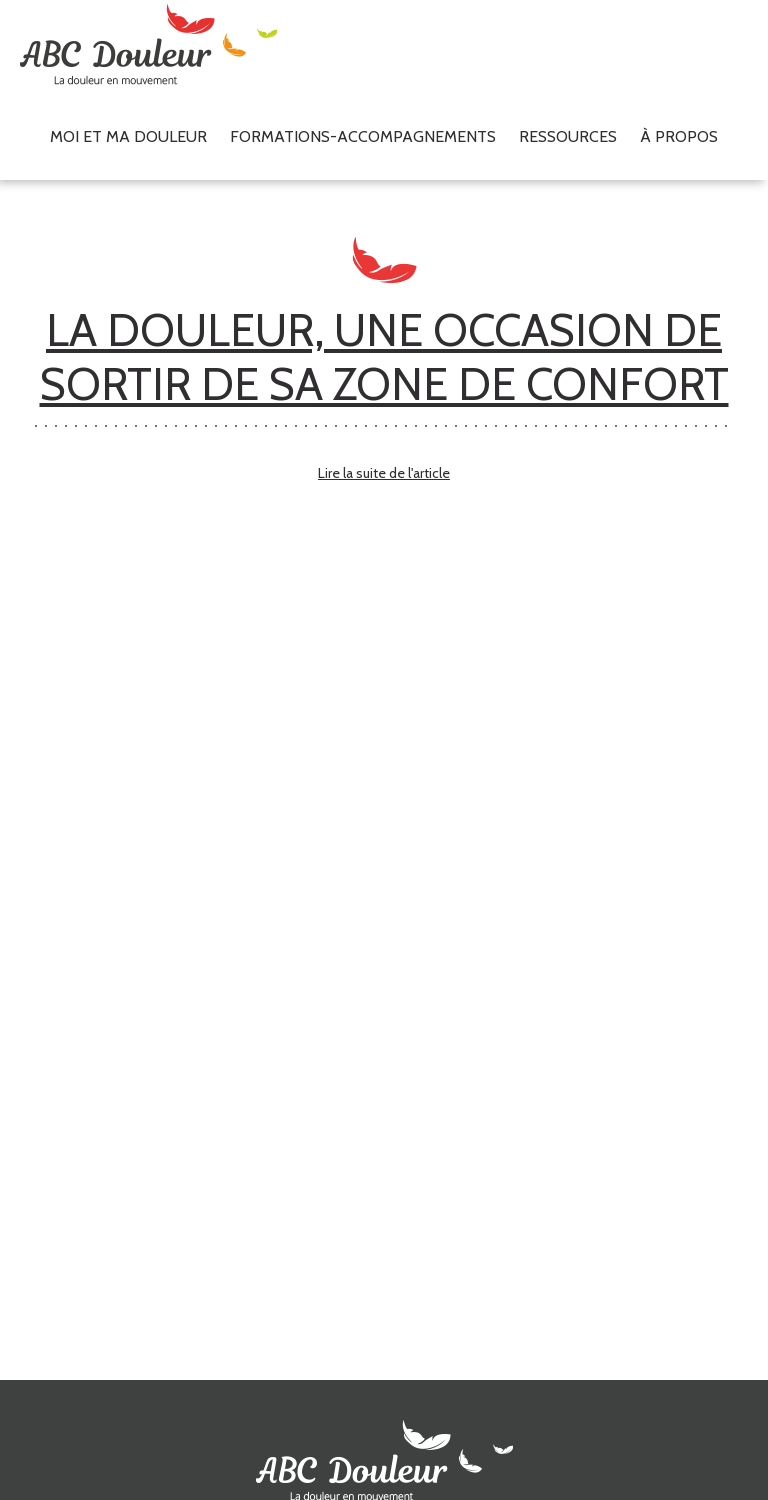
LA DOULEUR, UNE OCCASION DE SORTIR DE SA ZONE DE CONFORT (384, 357)
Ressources (568, 136)
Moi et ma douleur (128, 136)
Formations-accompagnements (363, 136)
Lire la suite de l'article (384, 473)
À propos (679, 136)
